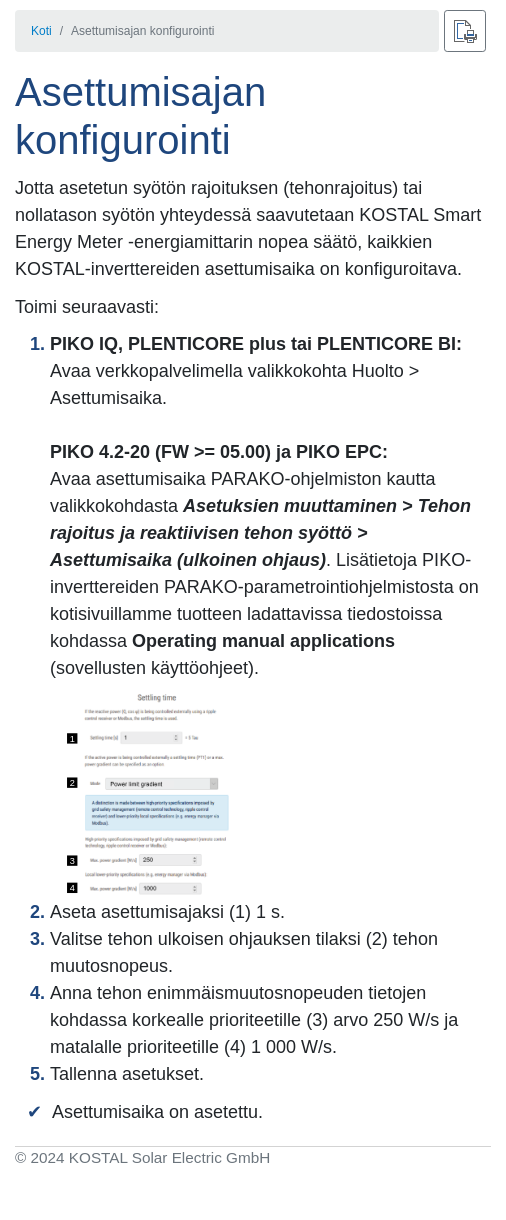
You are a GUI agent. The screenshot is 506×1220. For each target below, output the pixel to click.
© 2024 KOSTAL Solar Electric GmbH (142, 1157)
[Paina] (465, 31)
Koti (41, 31)
